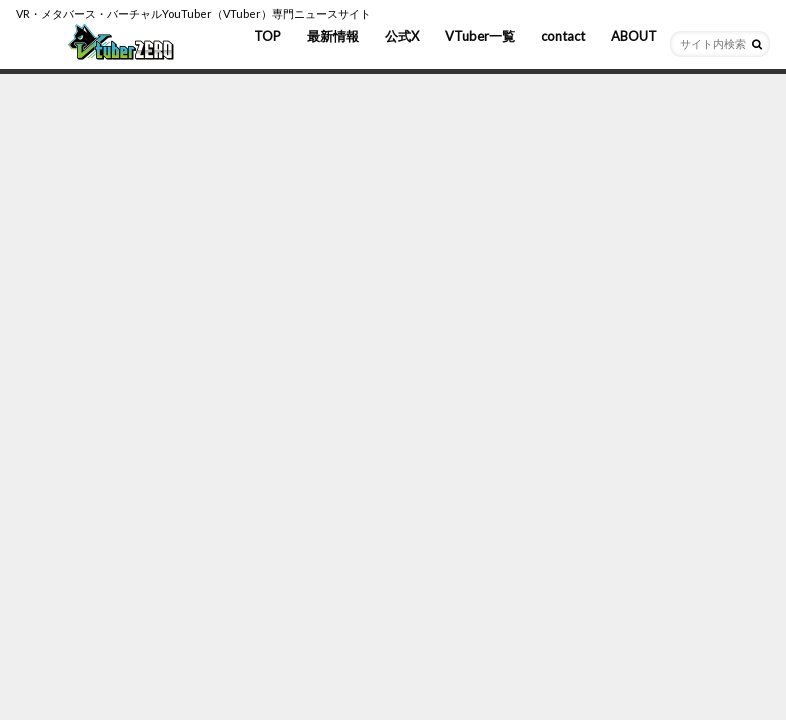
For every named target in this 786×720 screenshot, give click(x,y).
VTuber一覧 (480, 36)
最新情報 (333, 36)
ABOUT (634, 36)
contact (563, 36)
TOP (267, 36)
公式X (402, 36)
